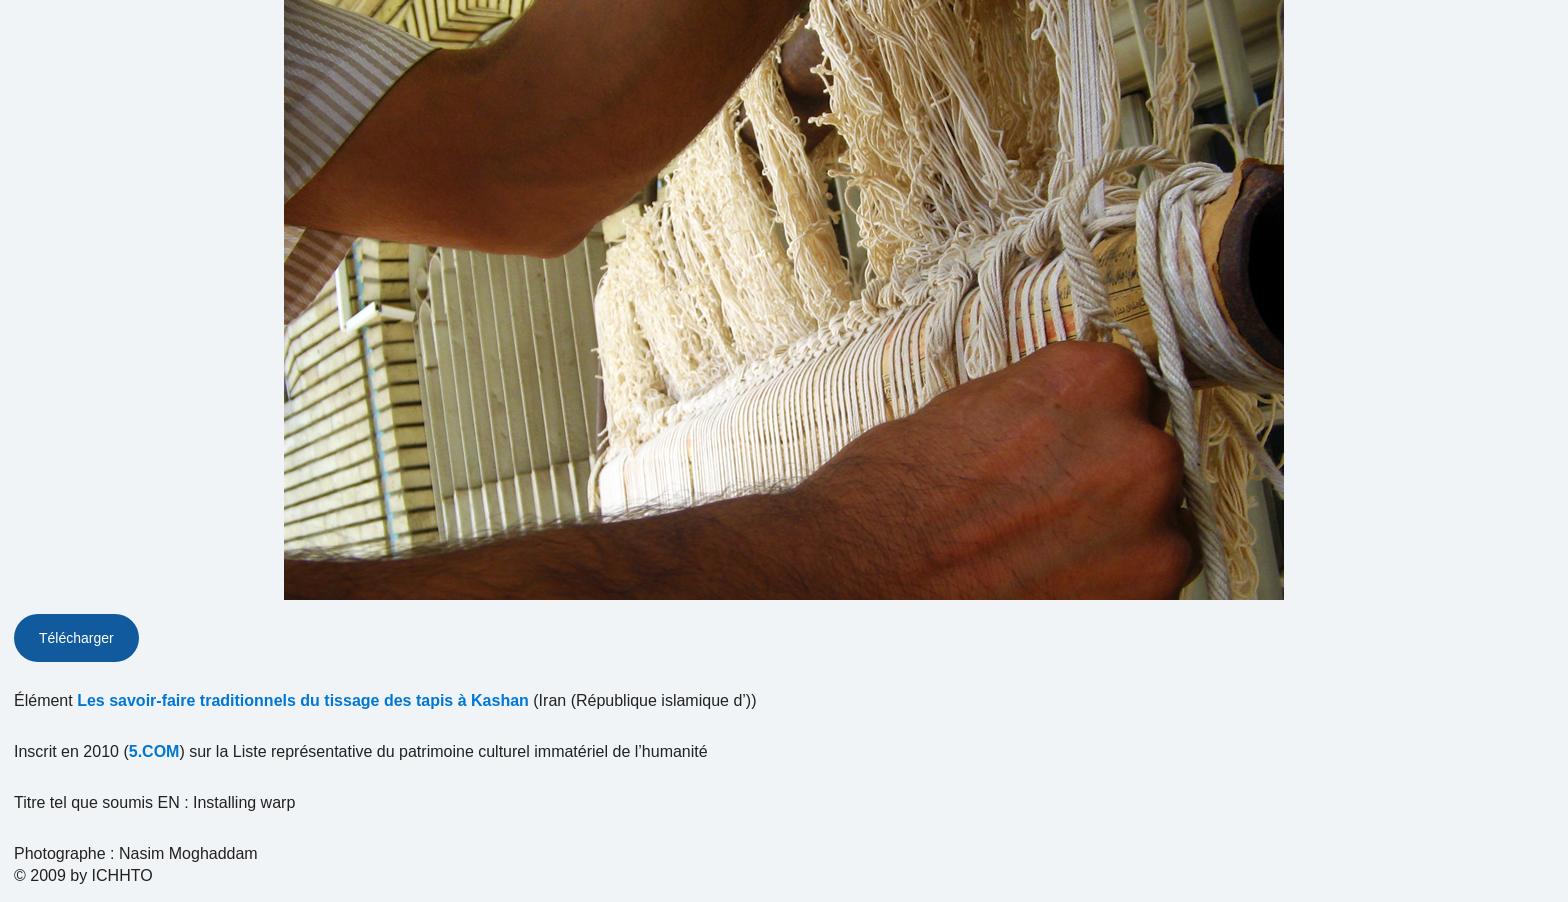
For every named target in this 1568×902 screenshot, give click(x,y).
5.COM (154, 751)
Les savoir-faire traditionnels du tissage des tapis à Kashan (303, 700)
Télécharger (76, 638)
